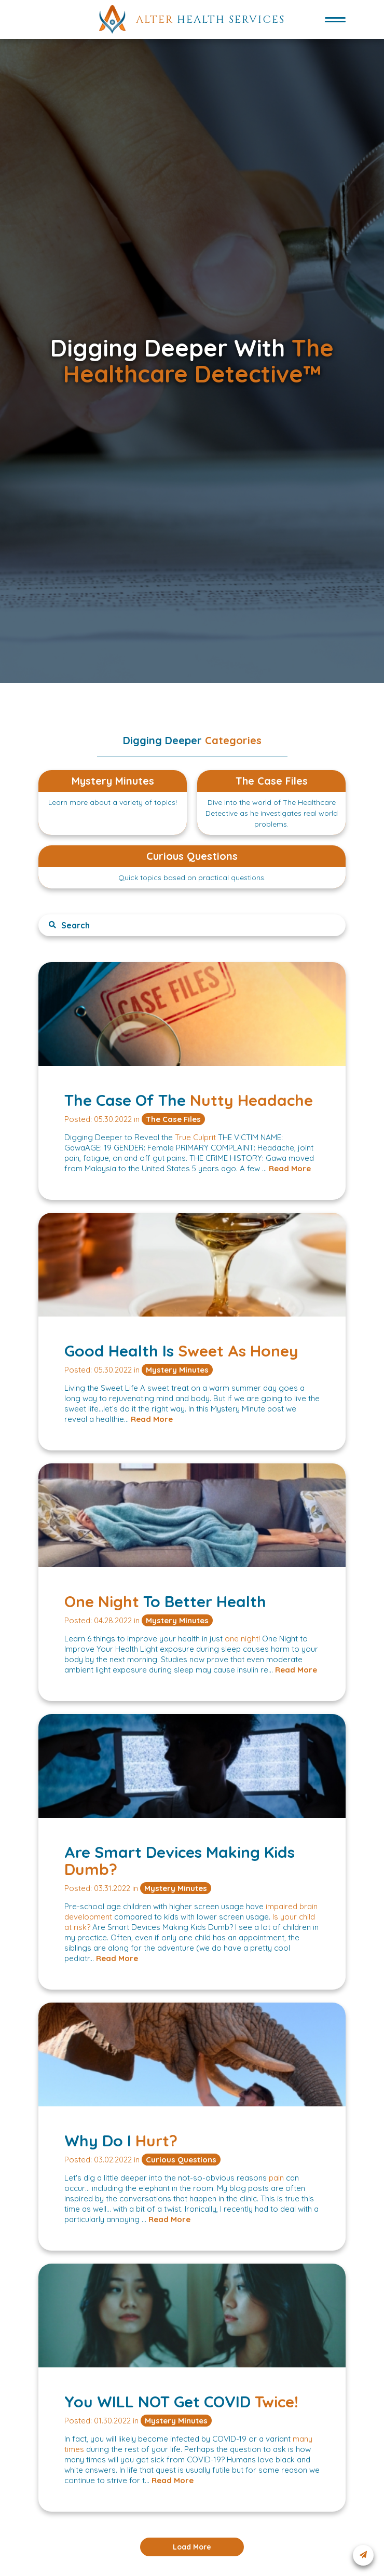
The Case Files (173, 1119)
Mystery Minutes (177, 1370)
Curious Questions (181, 2159)
